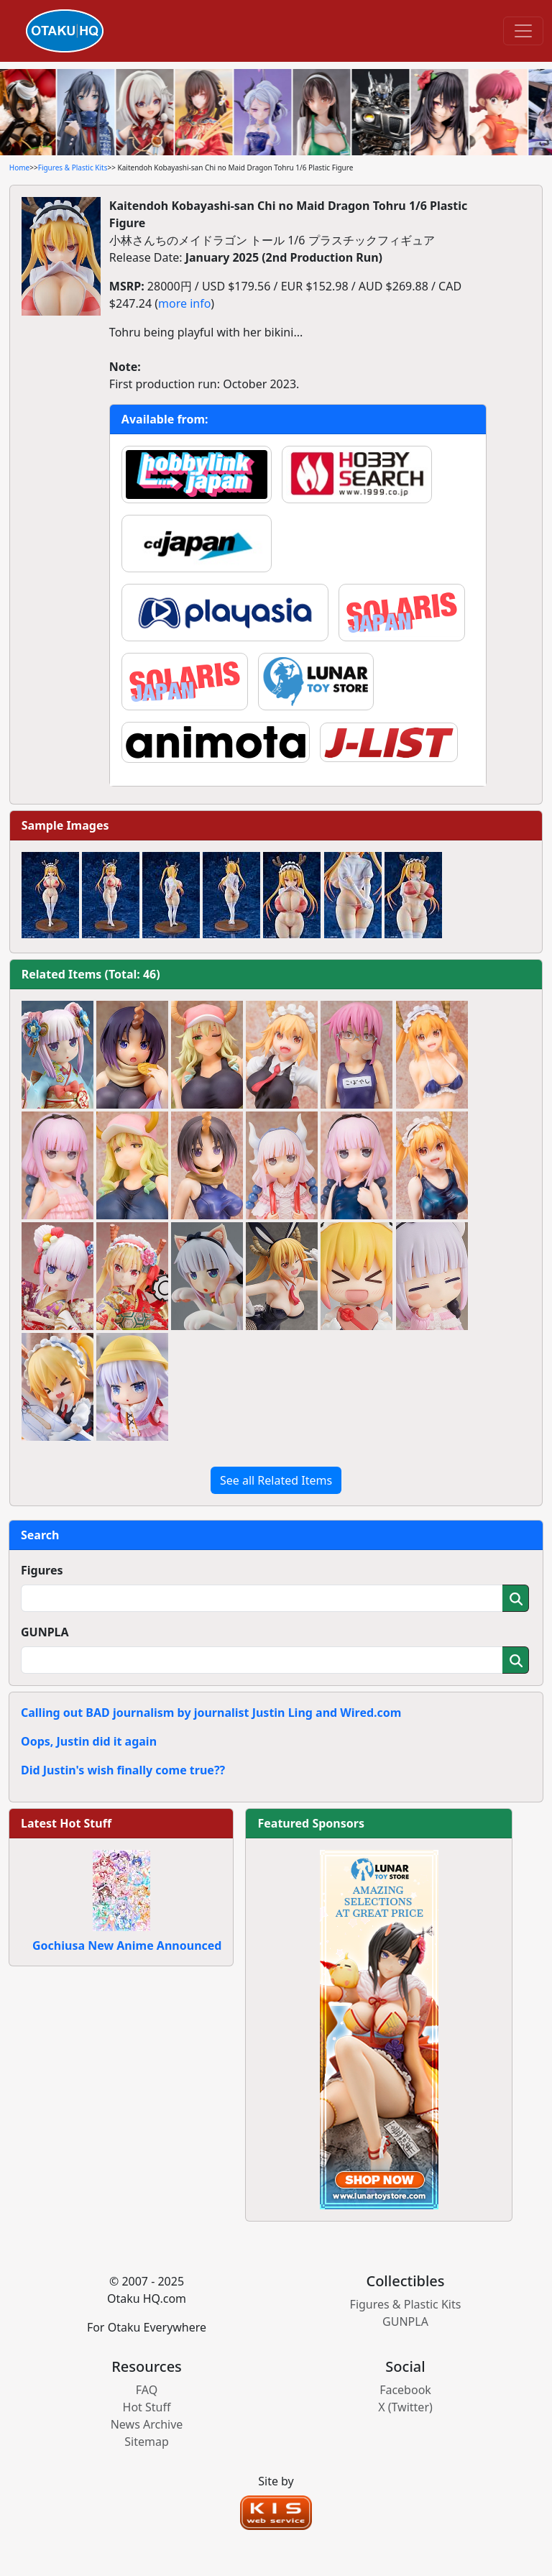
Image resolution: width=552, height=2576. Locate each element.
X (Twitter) (405, 2407)
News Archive (147, 2424)
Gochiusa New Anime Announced (126, 1945)
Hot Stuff (147, 2407)
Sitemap (146, 2441)
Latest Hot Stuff (66, 1823)
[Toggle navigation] (523, 31)
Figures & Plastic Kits (73, 167)
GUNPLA (45, 1632)
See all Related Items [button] (276, 1480)
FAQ (146, 2390)
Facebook (405, 2390)
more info (184, 303)
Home (19, 167)
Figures (42, 1570)
